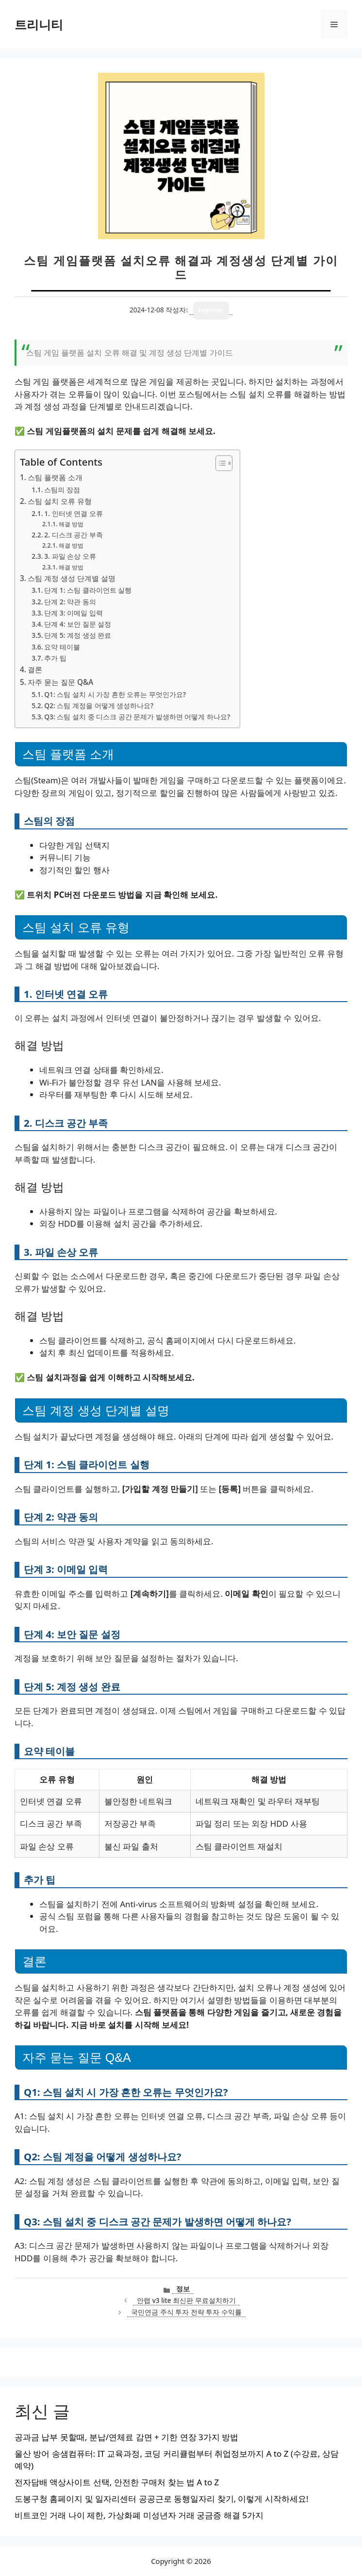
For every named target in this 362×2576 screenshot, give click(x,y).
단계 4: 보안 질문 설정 (77, 624)
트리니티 (39, 24)
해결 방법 (71, 524)
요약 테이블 (62, 646)
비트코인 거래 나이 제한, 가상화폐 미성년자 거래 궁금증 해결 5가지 (139, 2515)
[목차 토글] (219, 463)
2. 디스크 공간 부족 (73, 534)
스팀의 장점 (62, 489)
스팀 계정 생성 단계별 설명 (71, 578)
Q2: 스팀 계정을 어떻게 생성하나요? (98, 705)
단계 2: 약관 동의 (70, 601)
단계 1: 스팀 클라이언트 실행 (88, 590)
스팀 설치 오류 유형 (60, 501)
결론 (35, 669)
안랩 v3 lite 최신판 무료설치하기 (186, 2300)
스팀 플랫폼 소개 (55, 477)
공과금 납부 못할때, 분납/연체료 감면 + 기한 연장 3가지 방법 (126, 2437)
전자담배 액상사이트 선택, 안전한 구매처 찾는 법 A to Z (117, 2482)
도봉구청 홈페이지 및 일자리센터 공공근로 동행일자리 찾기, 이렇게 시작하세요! (162, 2498)
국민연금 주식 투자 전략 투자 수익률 (186, 2312)
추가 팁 (55, 658)
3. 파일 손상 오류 (70, 556)
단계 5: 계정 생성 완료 (77, 635)
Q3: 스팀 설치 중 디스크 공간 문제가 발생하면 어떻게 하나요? (137, 716)
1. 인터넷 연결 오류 (73, 513)
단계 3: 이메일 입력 (73, 612)
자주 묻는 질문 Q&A (60, 682)
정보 (183, 2288)
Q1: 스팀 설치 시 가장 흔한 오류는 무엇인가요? (115, 694)
